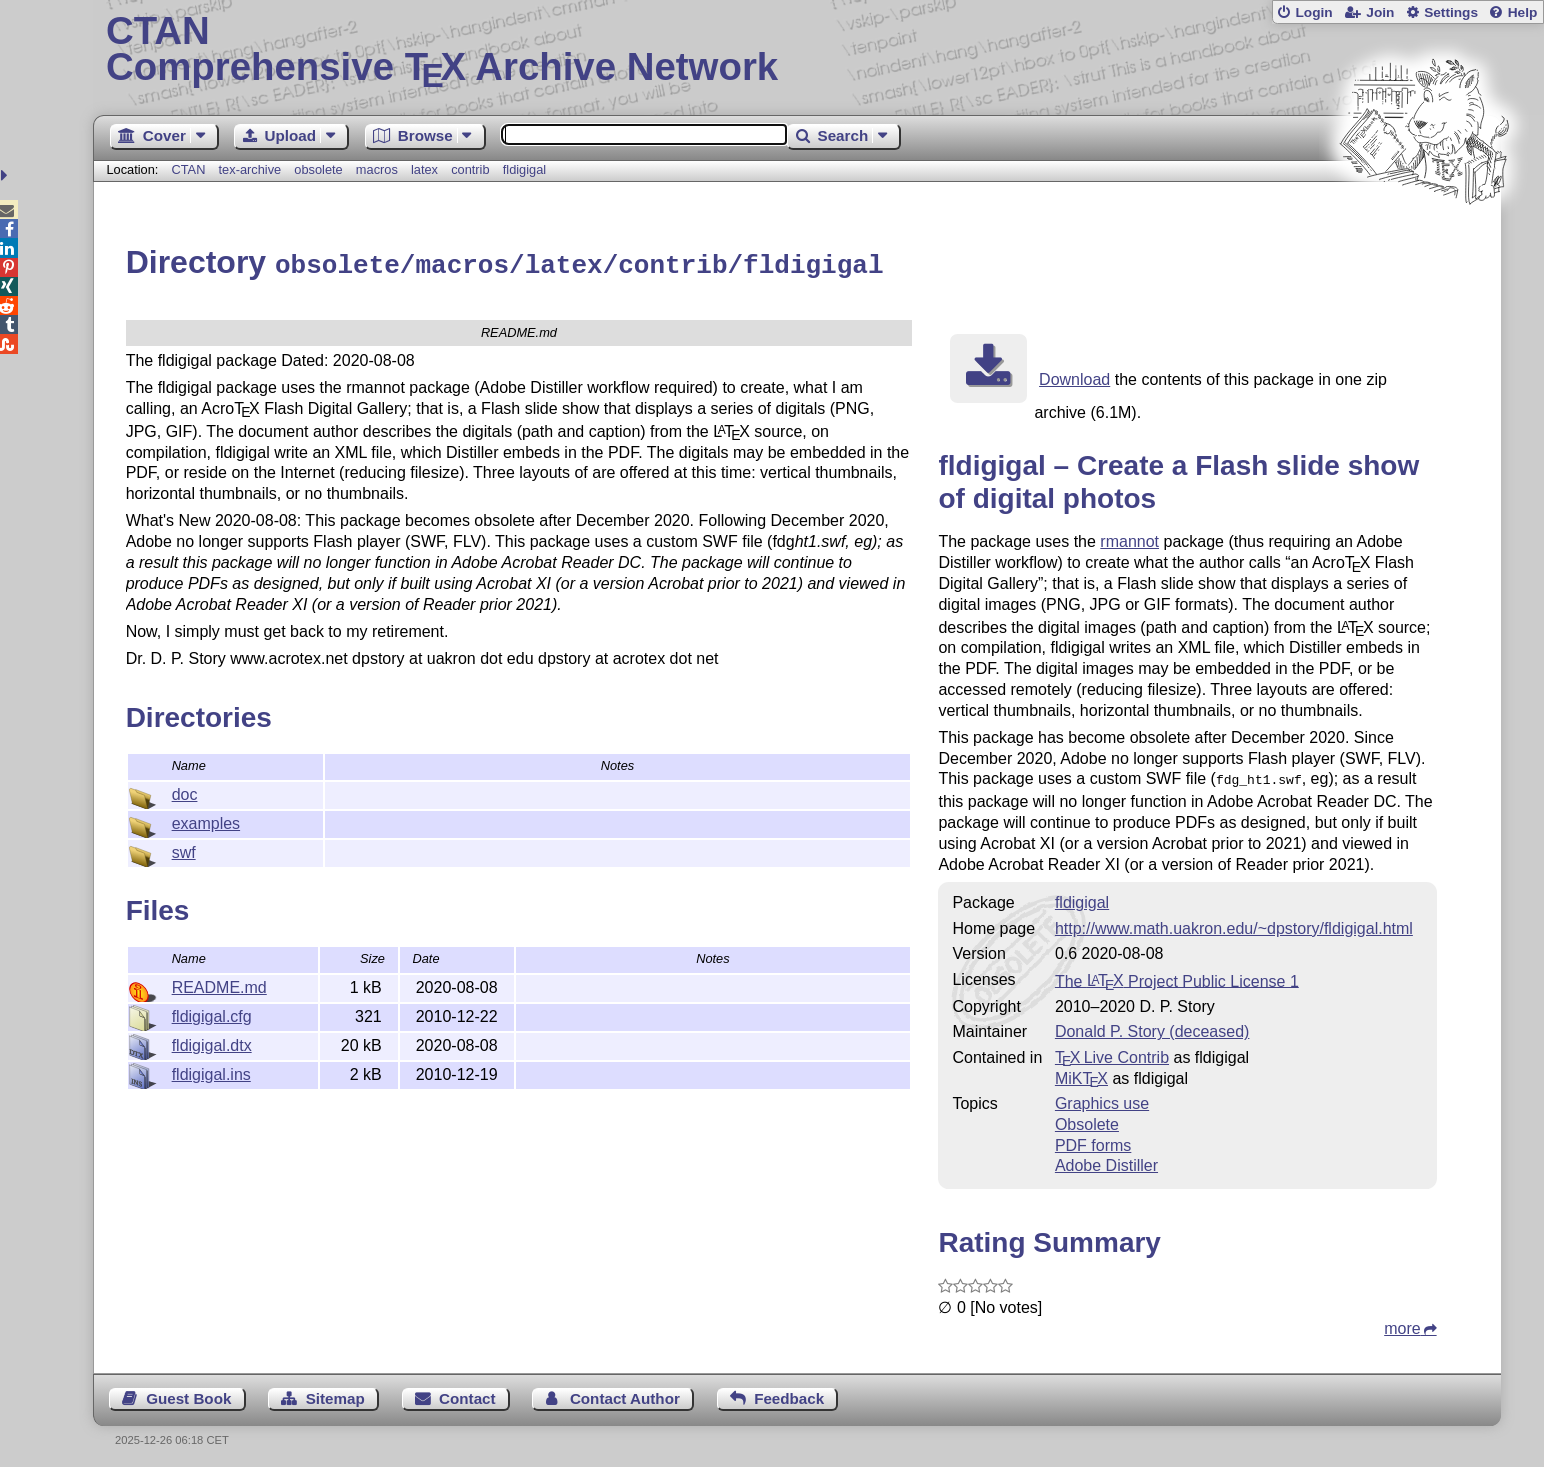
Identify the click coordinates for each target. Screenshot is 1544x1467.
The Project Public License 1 (1177, 975)
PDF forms (1093, 1140)
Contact (467, 1393)
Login (1313, 12)
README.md (219, 984)
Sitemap (335, 1393)
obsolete (318, 169)
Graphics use (1102, 1098)
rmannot (1129, 538)
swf (184, 849)
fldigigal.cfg (212, 1013)
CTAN (189, 169)
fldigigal (524, 169)
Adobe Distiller (1106, 1160)
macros (377, 169)
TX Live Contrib (1112, 1052)
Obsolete (1087, 1119)
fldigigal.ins (211, 1071)
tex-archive (250, 169)
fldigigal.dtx (212, 1042)
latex (424, 169)
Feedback (789, 1393)
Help (1523, 12)
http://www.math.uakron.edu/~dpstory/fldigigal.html (1234, 923)
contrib (470, 169)
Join (1380, 12)
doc (185, 791)
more (1402, 1323)
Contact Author (625, 1393)
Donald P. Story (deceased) (1152, 1026)
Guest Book (188, 1393)
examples (206, 820)
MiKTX (1081, 1073)
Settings (1451, 12)
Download (1074, 376)
